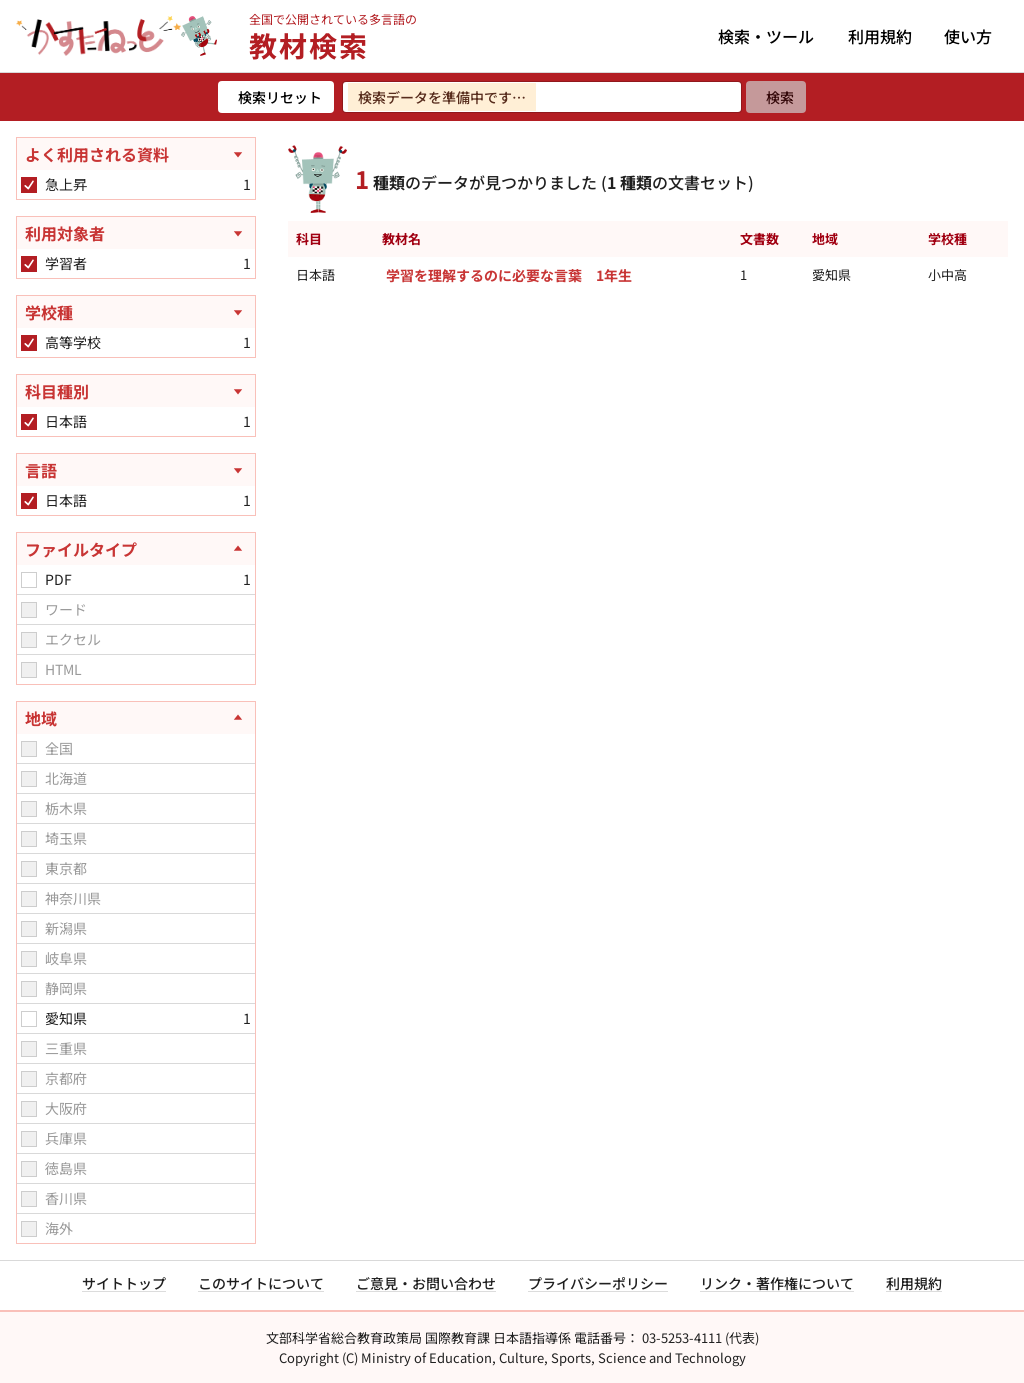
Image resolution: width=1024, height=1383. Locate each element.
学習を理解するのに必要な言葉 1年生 (509, 275)
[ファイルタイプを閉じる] (136, 549)
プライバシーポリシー (598, 1283)
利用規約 (880, 36)
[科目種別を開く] (136, 391)
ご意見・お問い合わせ (426, 1283)
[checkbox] (29, 185)
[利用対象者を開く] (136, 233)
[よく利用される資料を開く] (136, 154)
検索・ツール (766, 36)
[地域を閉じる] (136, 718)
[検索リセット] (276, 97)
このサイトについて (261, 1283)
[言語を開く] (136, 470)
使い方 (968, 36)
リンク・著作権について (777, 1283)
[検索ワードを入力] (542, 97)
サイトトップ (124, 1283)
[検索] (776, 97)
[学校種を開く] (136, 312)
